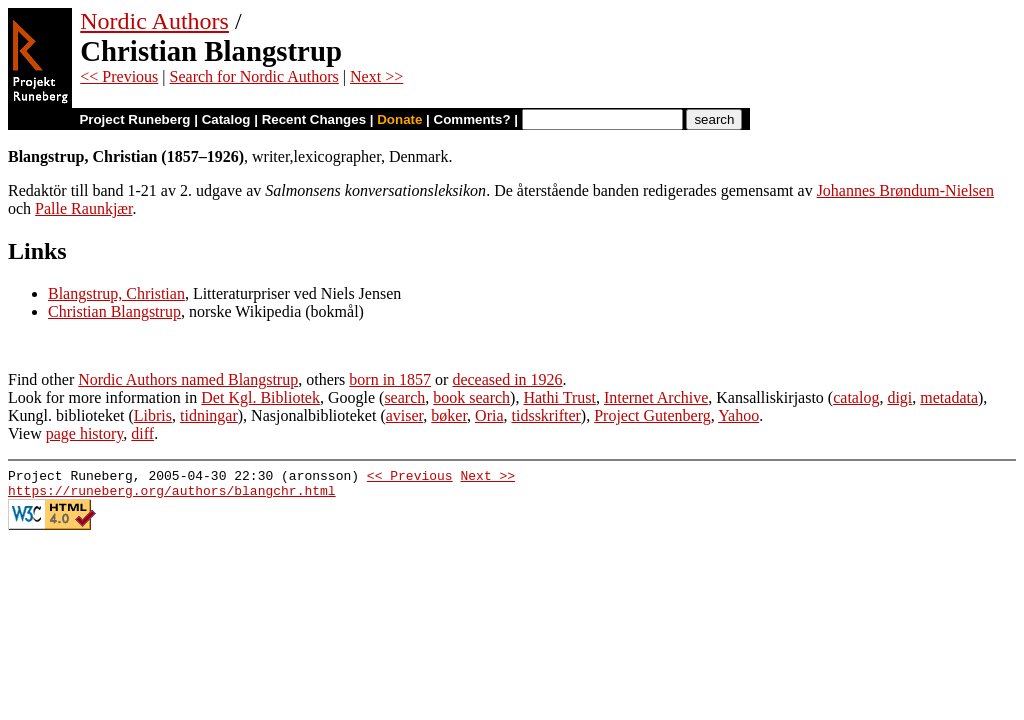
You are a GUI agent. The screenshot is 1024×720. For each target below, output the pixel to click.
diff (142, 433)
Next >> (376, 76)
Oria (489, 415)
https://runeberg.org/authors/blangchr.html (172, 496)
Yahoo (738, 415)
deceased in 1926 (507, 379)
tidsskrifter (546, 415)
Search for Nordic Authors (254, 76)
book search (471, 397)
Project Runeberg (134, 119)
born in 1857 (390, 379)
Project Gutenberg (652, 415)
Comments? (472, 119)
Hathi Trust (559, 397)
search (404, 397)
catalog (856, 397)
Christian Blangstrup (114, 311)
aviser (405, 415)
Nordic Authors (154, 21)
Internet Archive (656, 397)
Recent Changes (314, 119)
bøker (449, 415)
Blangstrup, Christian (116, 293)
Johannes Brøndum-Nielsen (905, 190)
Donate (399, 119)
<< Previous (119, 76)
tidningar (209, 415)
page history (85, 433)
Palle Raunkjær (83, 208)
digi (899, 397)
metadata (949, 397)
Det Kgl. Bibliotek (260, 397)
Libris (153, 415)
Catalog (226, 119)
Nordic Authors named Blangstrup (188, 379)
